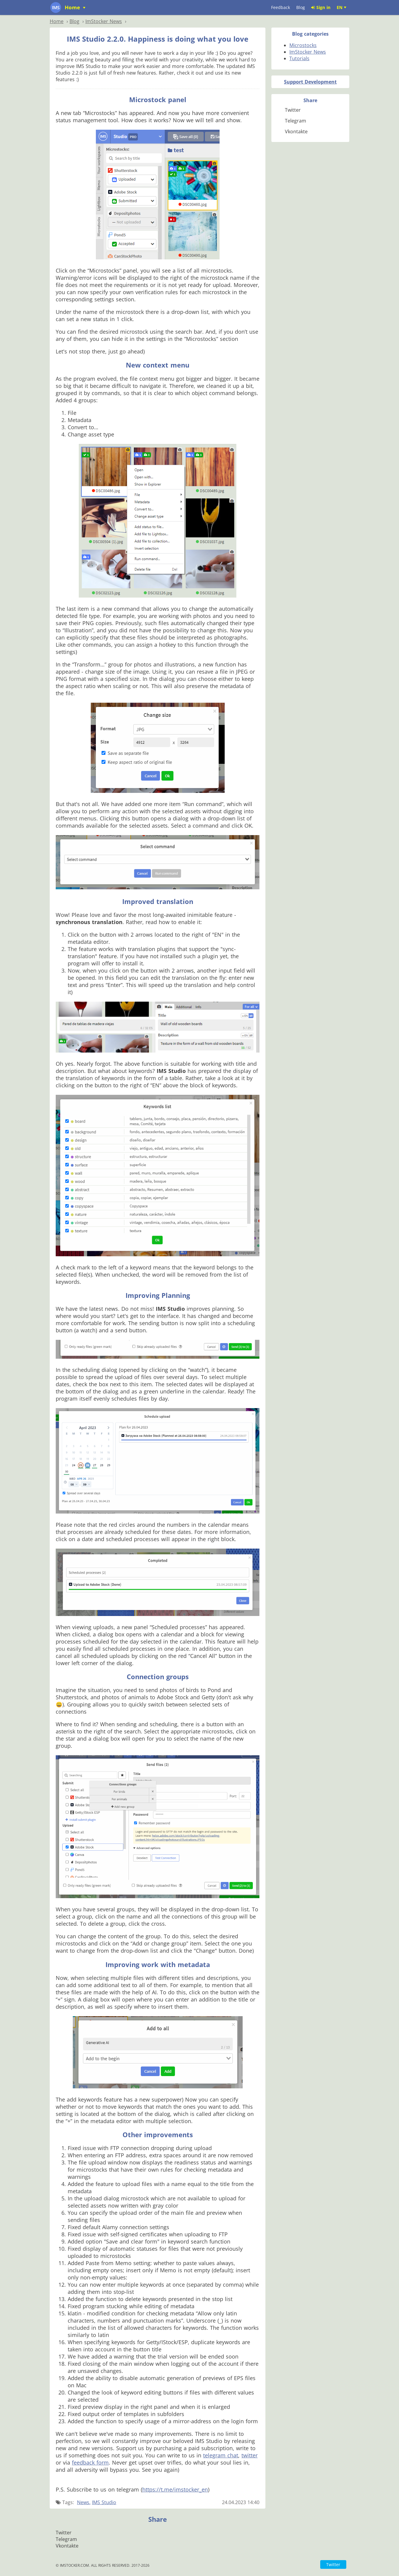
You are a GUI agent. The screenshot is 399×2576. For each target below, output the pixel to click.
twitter (249, 2455)
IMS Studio (104, 2502)
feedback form (90, 2462)
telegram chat (220, 2455)
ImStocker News (307, 52)
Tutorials (299, 58)
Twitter (333, 2564)
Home (73, 7)
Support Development (310, 81)
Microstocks (303, 45)
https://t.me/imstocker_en (175, 2489)
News (83, 2502)
